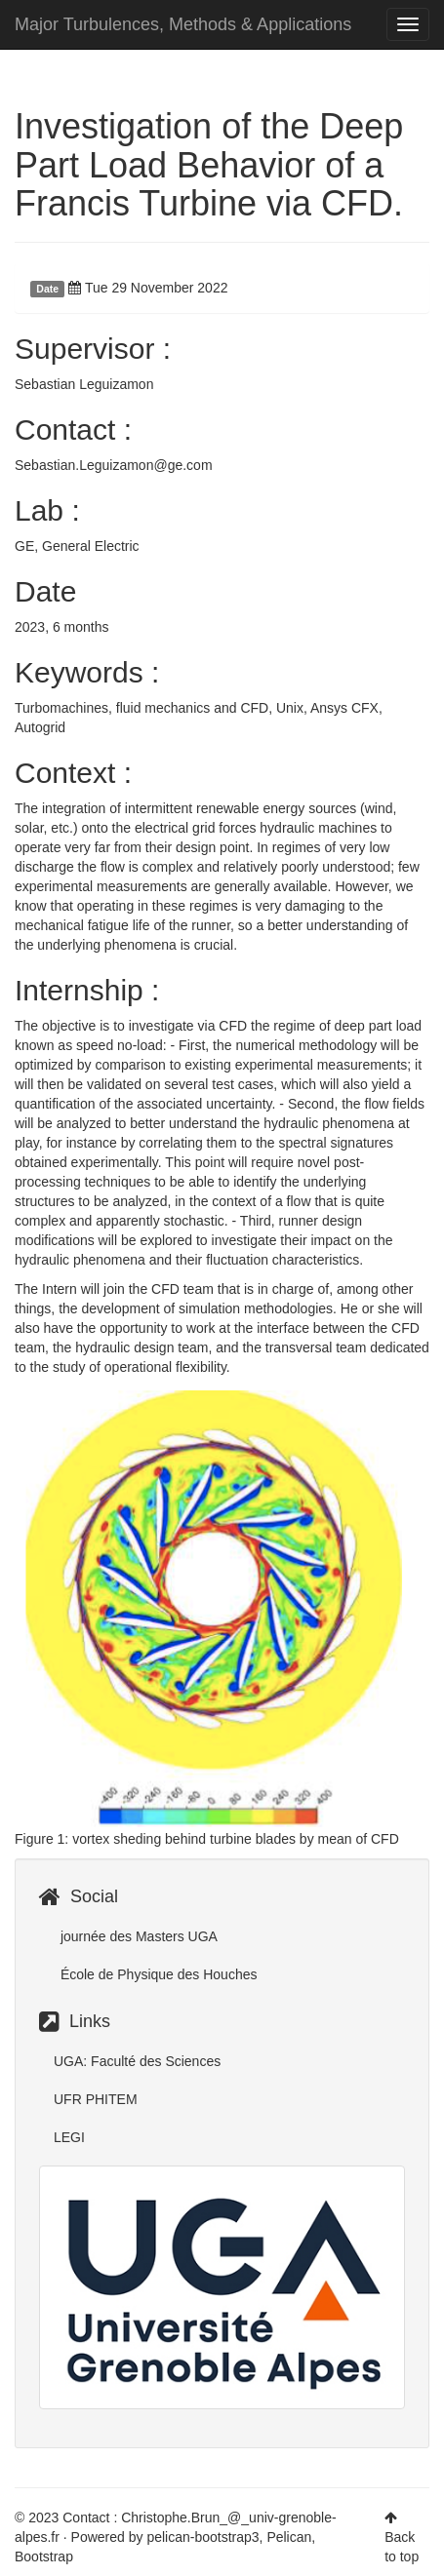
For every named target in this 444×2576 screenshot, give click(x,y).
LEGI (69, 2137)
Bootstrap (44, 2556)
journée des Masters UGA (137, 1936)
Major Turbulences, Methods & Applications (183, 24)
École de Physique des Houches (157, 1974)
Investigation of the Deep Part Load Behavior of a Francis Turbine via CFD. (209, 164)
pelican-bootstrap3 (202, 2537)
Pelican (288, 2537)
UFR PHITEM (96, 2099)
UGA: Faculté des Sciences (137, 2061)
